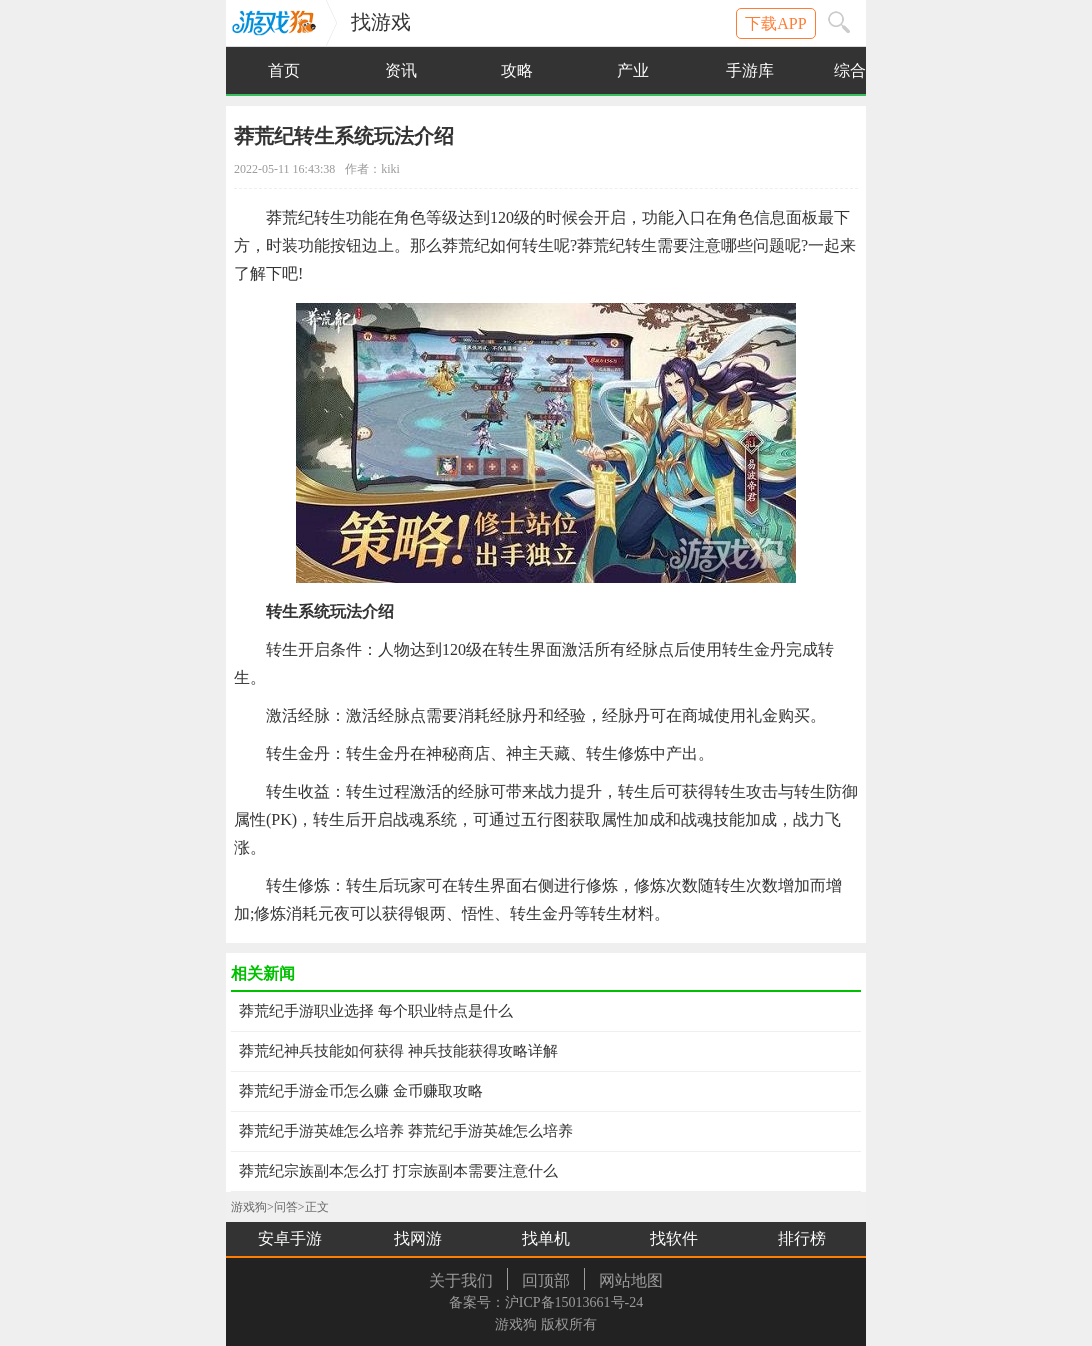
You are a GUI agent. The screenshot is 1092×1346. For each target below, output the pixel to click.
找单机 (546, 1238)
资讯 (401, 70)
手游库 (750, 70)
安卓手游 (290, 1238)
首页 (284, 70)
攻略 (517, 70)
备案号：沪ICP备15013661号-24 (546, 1302)
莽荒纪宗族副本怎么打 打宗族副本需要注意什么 (398, 1171)
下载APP (775, 23)
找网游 (418, 1238)
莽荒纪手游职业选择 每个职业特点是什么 (376, 1011)
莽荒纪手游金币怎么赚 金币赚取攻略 (361, 1091)
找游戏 (381, 22)
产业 (633, 70)
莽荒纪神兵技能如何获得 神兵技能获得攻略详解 (398, 1051)
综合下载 (866, 70)
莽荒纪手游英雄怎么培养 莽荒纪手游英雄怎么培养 (406, 1131)
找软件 (674, 1238)
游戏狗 (278, 27)
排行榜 (802, 1238)
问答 (286, 1207)
